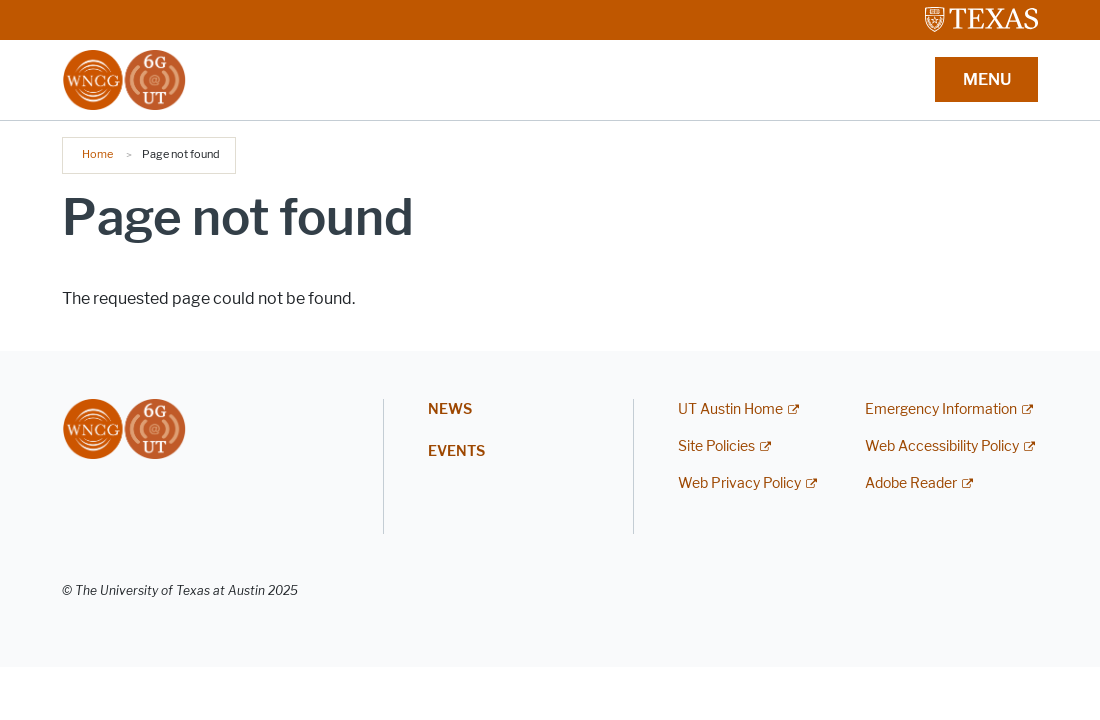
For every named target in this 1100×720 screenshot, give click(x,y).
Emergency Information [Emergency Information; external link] (941, 409)
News (450, 409)
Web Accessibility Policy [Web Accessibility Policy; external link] (942, 446)
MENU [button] (987, 79)
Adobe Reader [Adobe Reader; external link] (911, 483)
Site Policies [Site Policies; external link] (716, 446)
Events (456, 451)
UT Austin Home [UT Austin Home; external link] (730, 409)
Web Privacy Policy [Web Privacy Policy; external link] (739, 483)
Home (97, 154)
